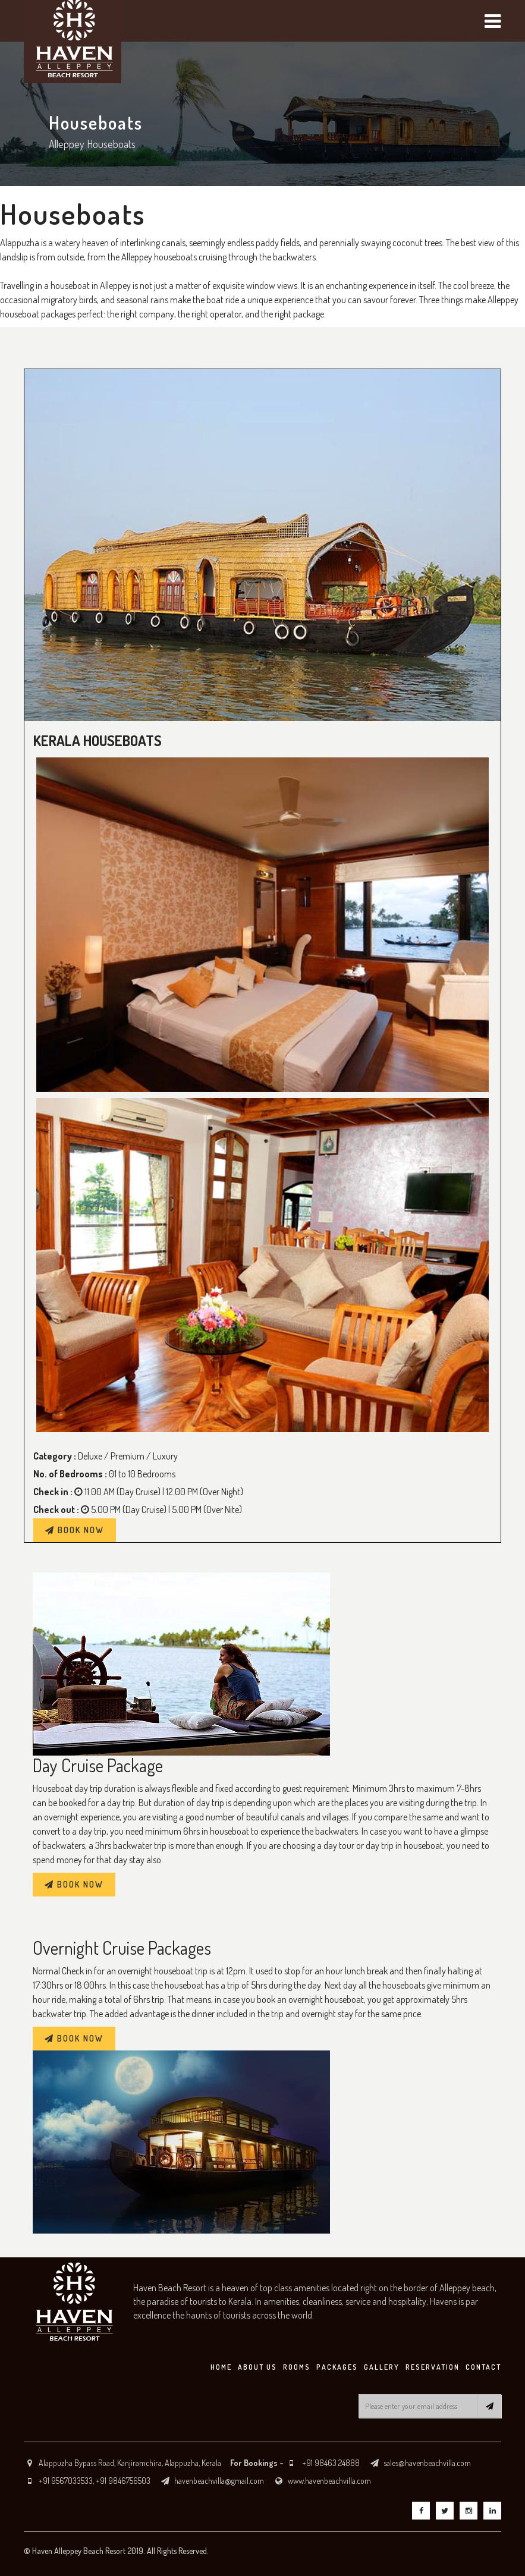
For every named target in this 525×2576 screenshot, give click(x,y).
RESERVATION (432, 2367)
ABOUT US (257, 2367)
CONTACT (483, 2367)
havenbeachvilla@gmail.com (219, 2481)
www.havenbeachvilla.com (329, 2481)
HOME (221, 2367)
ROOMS (296, 2367)
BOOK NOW (74, 1530)
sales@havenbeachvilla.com (427, 2463)
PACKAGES (337, 2367)
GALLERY (382, 2367)
